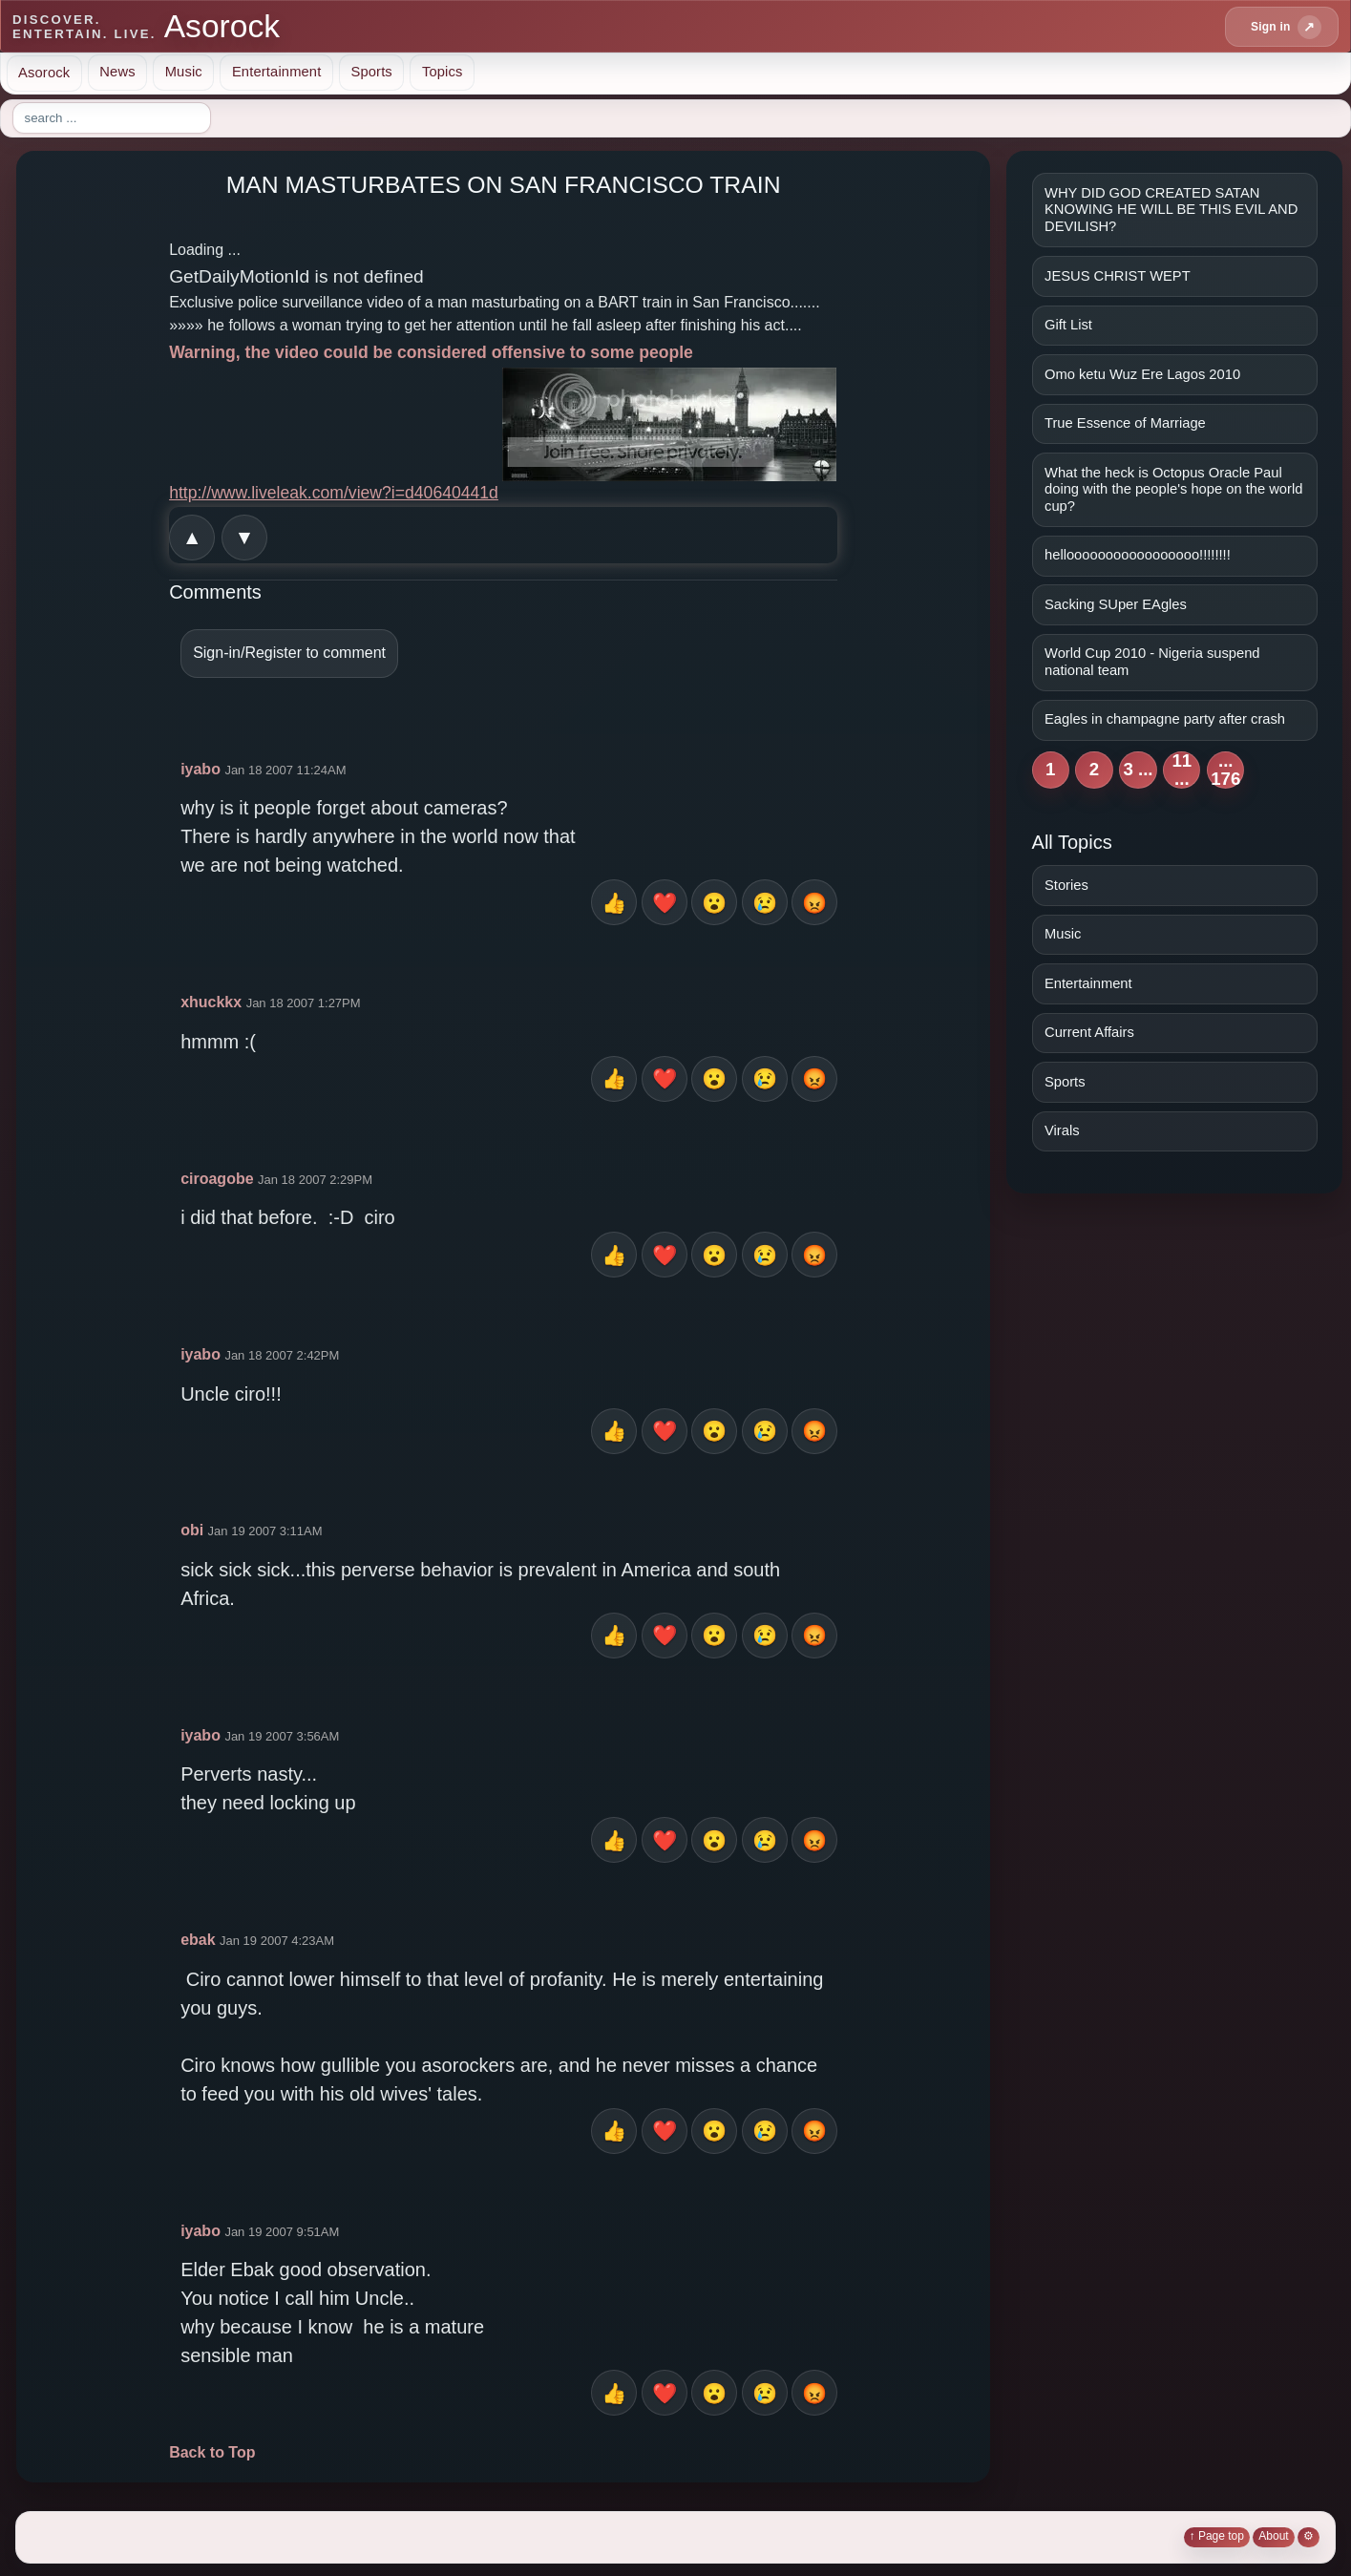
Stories (1066, 885)
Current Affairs (1089, 1032)
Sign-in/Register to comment (289, 652)
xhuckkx (211, 1002)
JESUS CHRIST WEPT (1118, 276)
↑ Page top (1217, 2536)
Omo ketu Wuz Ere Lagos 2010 (1142, 374)
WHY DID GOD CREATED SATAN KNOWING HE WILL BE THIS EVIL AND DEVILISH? (1171, 209)
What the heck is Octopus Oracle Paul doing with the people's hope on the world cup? (1173, 489)
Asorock (44, 71)
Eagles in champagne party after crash (1165, 719)
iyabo (200, 769)
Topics (442, 71)
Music (183, 71)
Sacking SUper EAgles (1116, 604)
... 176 (1225, 770)
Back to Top (212, 2452)
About (1273, 2536)
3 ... (1137, 769)
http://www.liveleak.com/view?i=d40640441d (333, 492)
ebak (197, 1940)
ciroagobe (216, 1179)
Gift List (1068, 324)
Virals (1062, 1130)
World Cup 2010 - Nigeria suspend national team (1152, 661)
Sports (370, 71)
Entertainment (277, 71)
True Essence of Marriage (1125, 423)
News (117, 71)
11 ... (1182, 770)
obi (191, 1530)
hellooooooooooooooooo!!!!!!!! (1138, 554)
